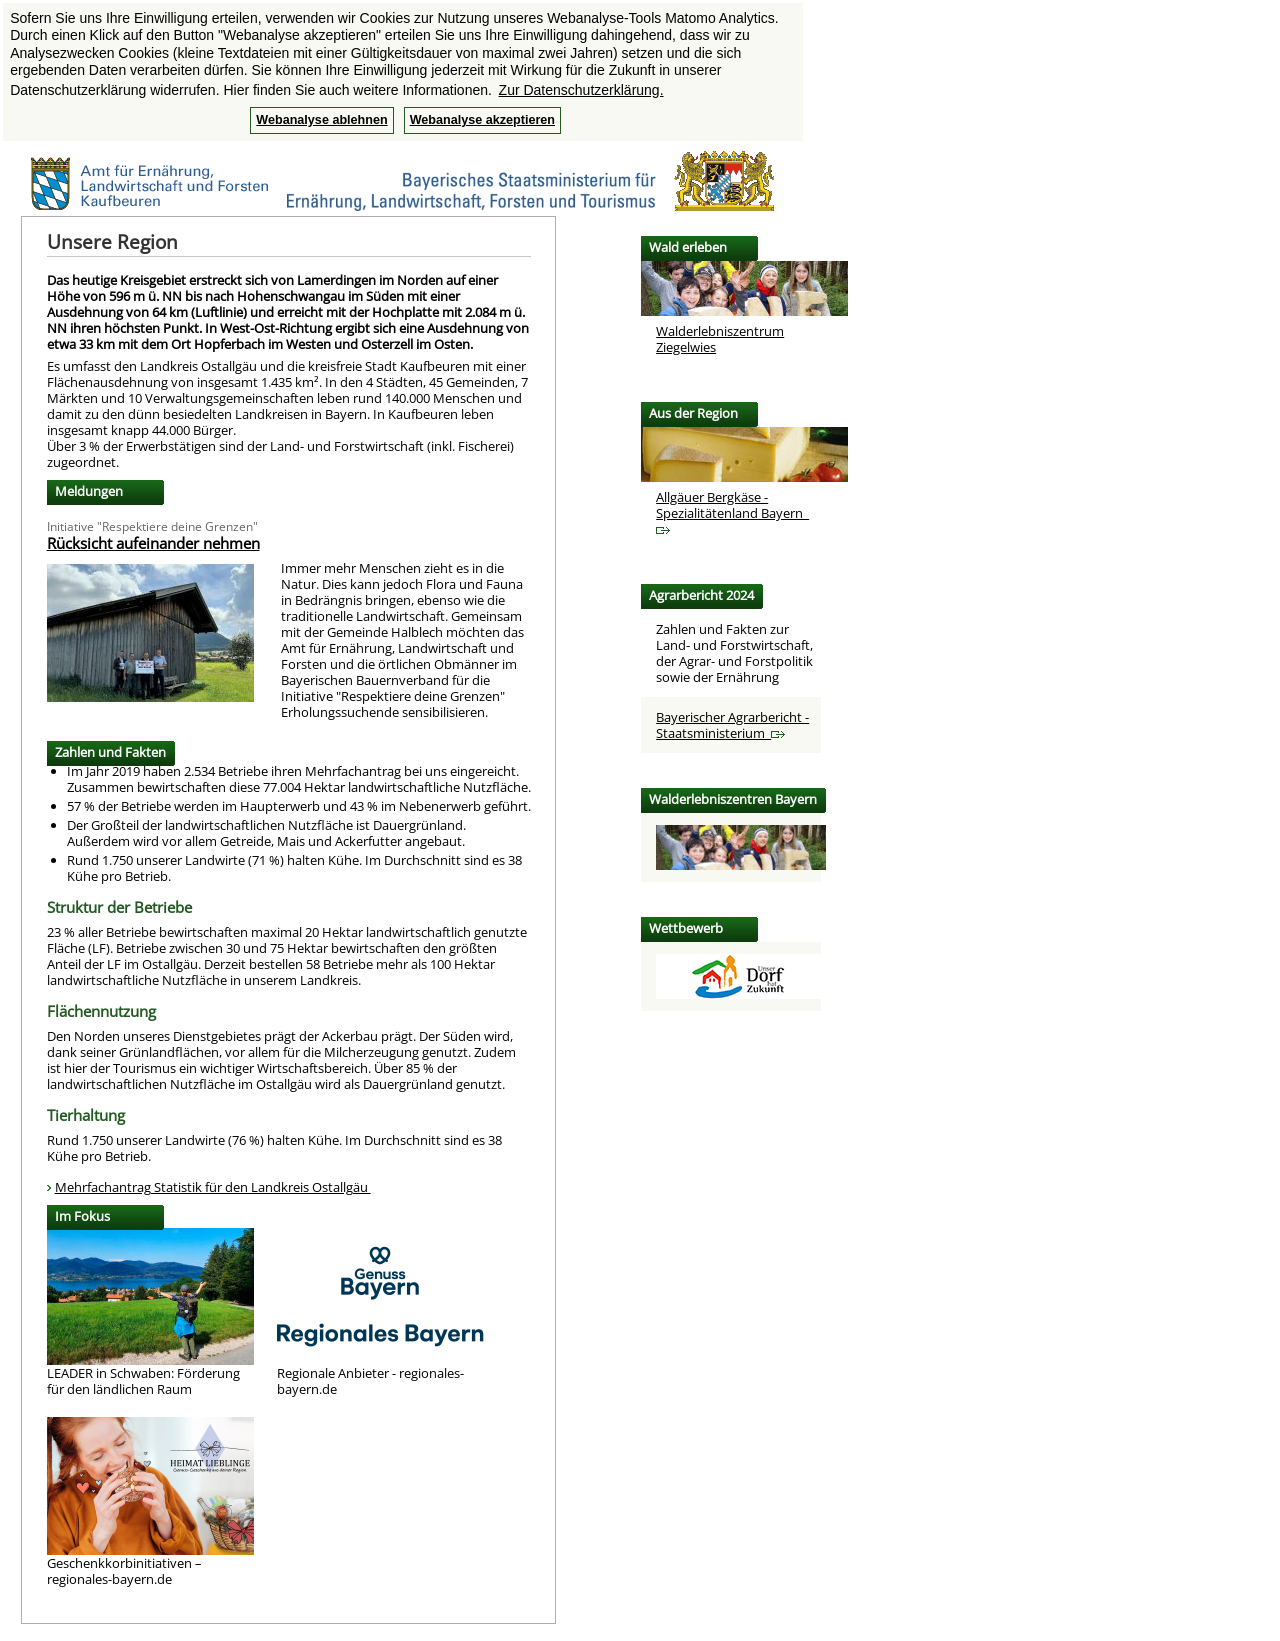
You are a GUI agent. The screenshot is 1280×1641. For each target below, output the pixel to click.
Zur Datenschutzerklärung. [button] (581, 90)
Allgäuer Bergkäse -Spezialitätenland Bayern (732, 511)
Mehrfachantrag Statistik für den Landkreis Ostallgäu (213, 1187)
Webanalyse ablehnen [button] (321, 120)
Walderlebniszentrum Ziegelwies (720, 339)
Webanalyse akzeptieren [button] (482, 120)
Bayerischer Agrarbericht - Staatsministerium (732, 725)
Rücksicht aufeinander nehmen (153, 543)
